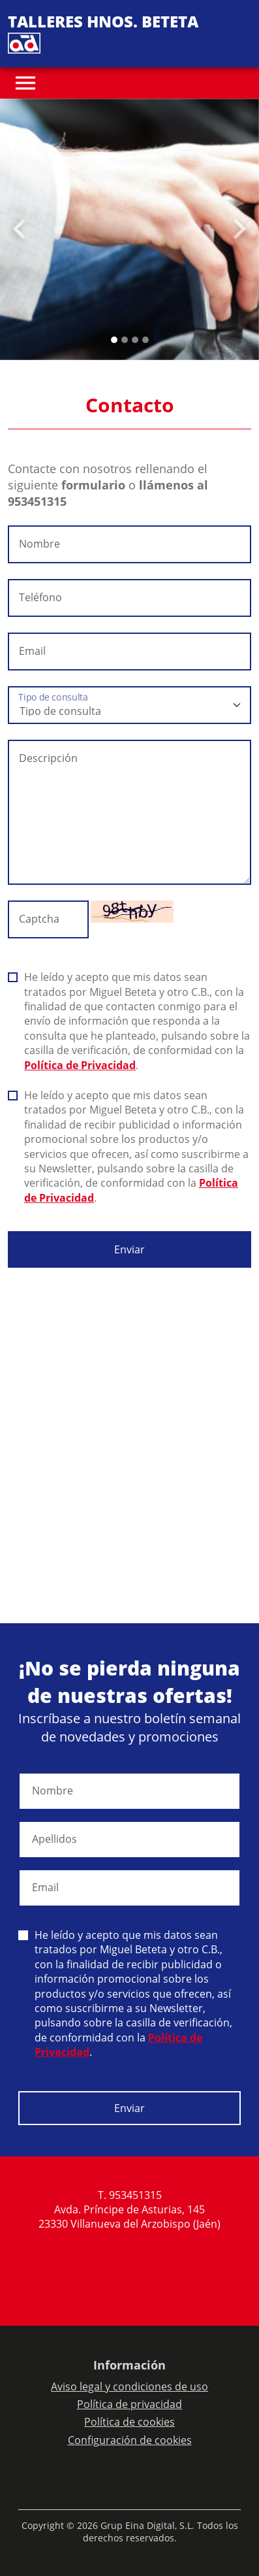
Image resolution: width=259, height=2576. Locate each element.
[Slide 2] (135, 340)
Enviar (129, 1249)
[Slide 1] (124, 340)
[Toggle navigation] (25, 83)
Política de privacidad (129, 2404)
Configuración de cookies (130, 2440)
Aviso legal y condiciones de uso (129, 2386)
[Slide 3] (145, 340)
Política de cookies (129, 2422)
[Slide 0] (114, 340)
